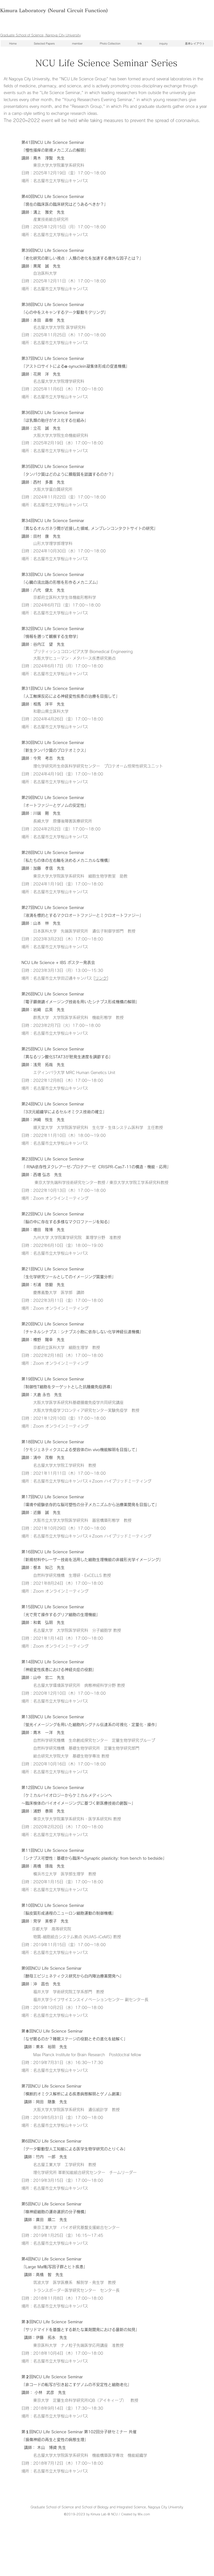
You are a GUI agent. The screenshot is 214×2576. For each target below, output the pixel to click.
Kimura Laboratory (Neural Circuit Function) (54, 10)
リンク (101, 978)
